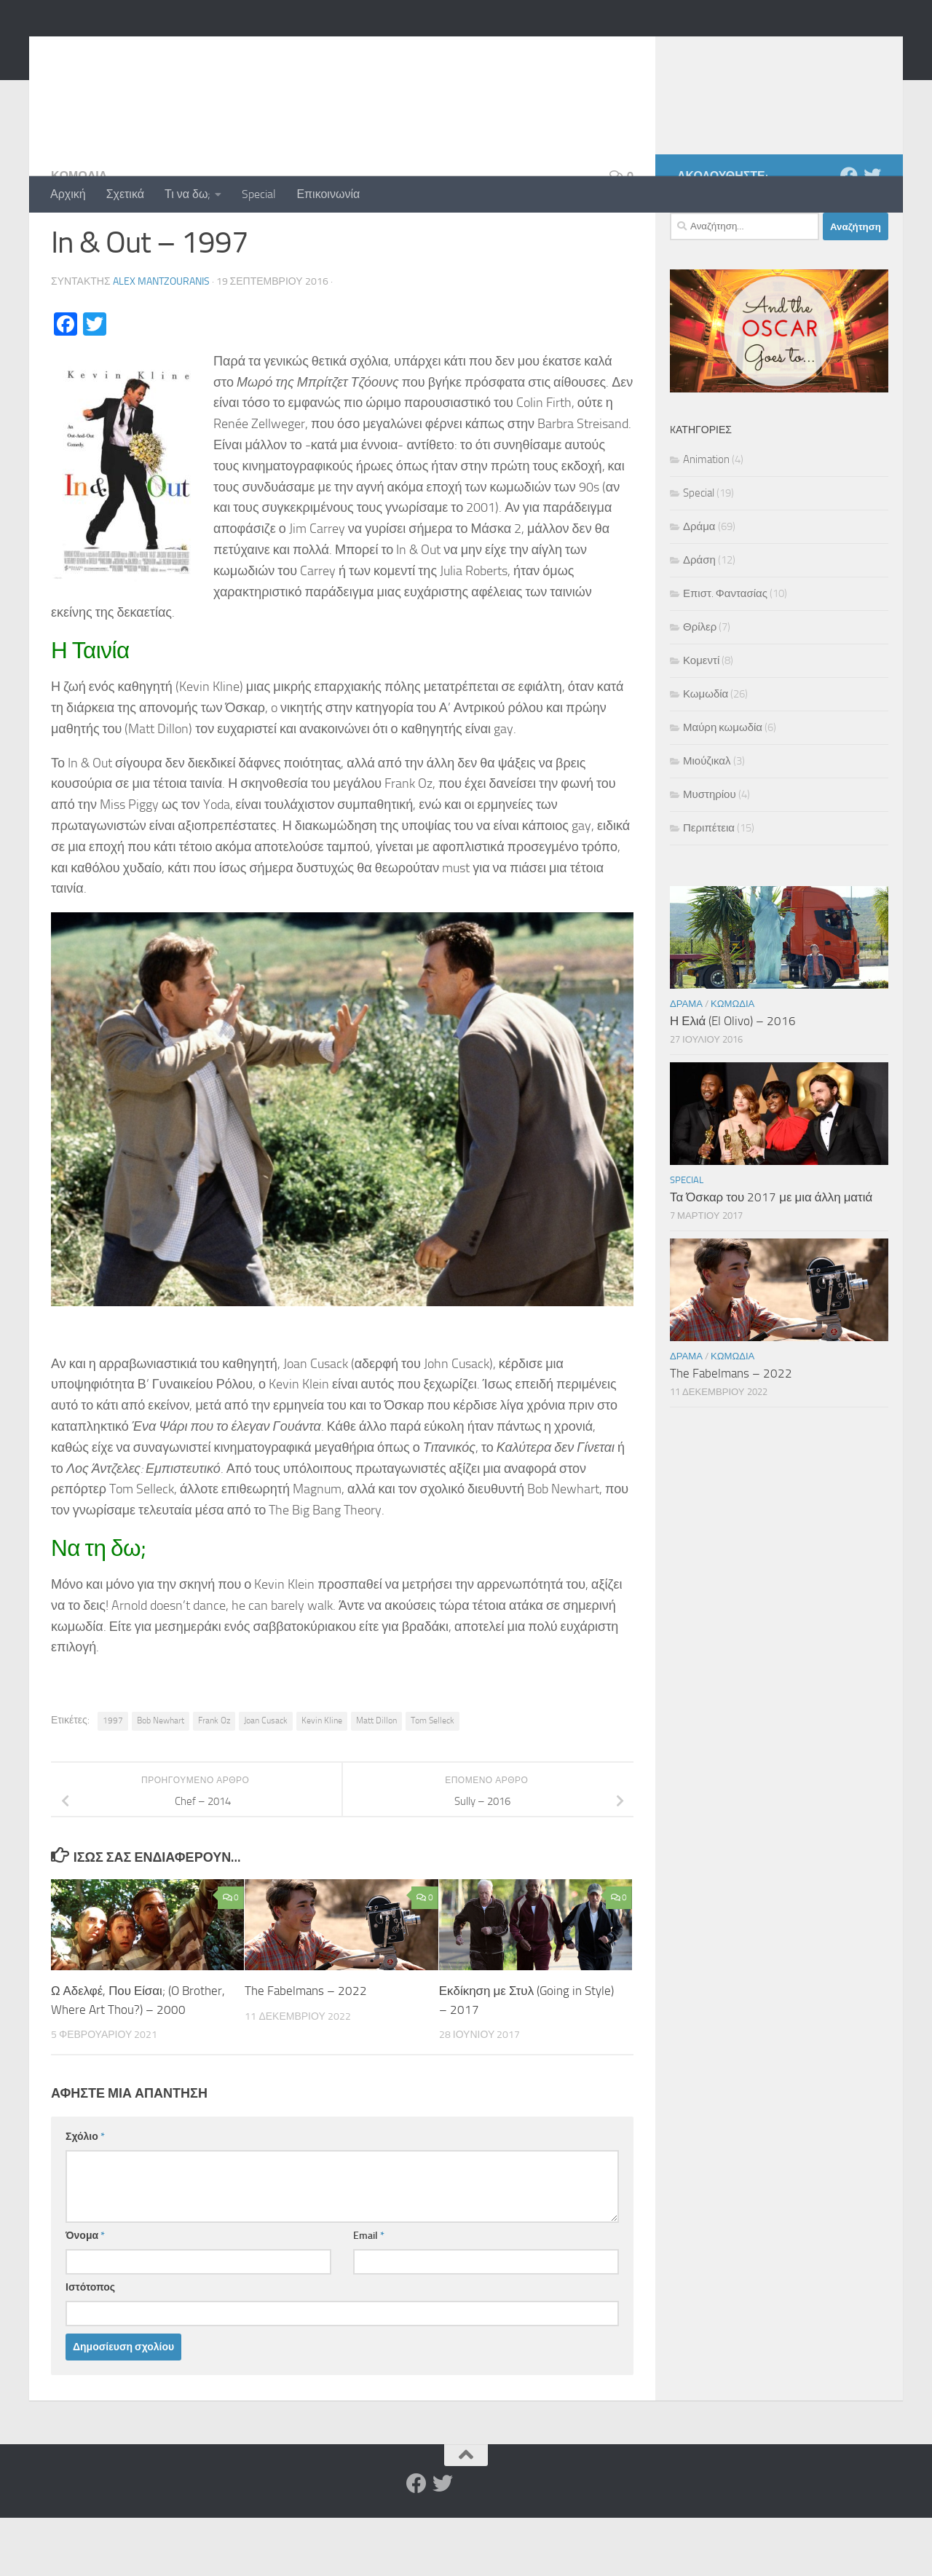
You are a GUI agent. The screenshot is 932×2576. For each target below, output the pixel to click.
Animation (706, 517)
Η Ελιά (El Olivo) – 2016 (733, 1079)
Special (259, 194)
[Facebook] (849, 233)
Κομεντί (701, 718)
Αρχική (68, 194)
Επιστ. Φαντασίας (725, 651)
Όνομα (85, 2294)
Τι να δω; (187, 194)
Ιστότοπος (90, 2345)
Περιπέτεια (709, 886)
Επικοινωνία (328, 194)
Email (368, 2294)
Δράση (699, 618)
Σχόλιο (85, 2195)
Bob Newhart (160, 1779)
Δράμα (699, 584)
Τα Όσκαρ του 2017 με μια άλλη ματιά (771, 1255)
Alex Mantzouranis (161, 339)
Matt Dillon (376, 1779)
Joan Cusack (266, 1779)
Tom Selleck (432, 1779)
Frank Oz (214, 1779)
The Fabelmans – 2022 (306, 2049)
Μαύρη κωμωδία (722, 785)
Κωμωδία (79, 234)
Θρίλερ (699, 685)
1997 (113, 1779)
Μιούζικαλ (707, 819)
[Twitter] (872, 233)
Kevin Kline (321, 1779)
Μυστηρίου (709, 852)
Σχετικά (125, 194)
